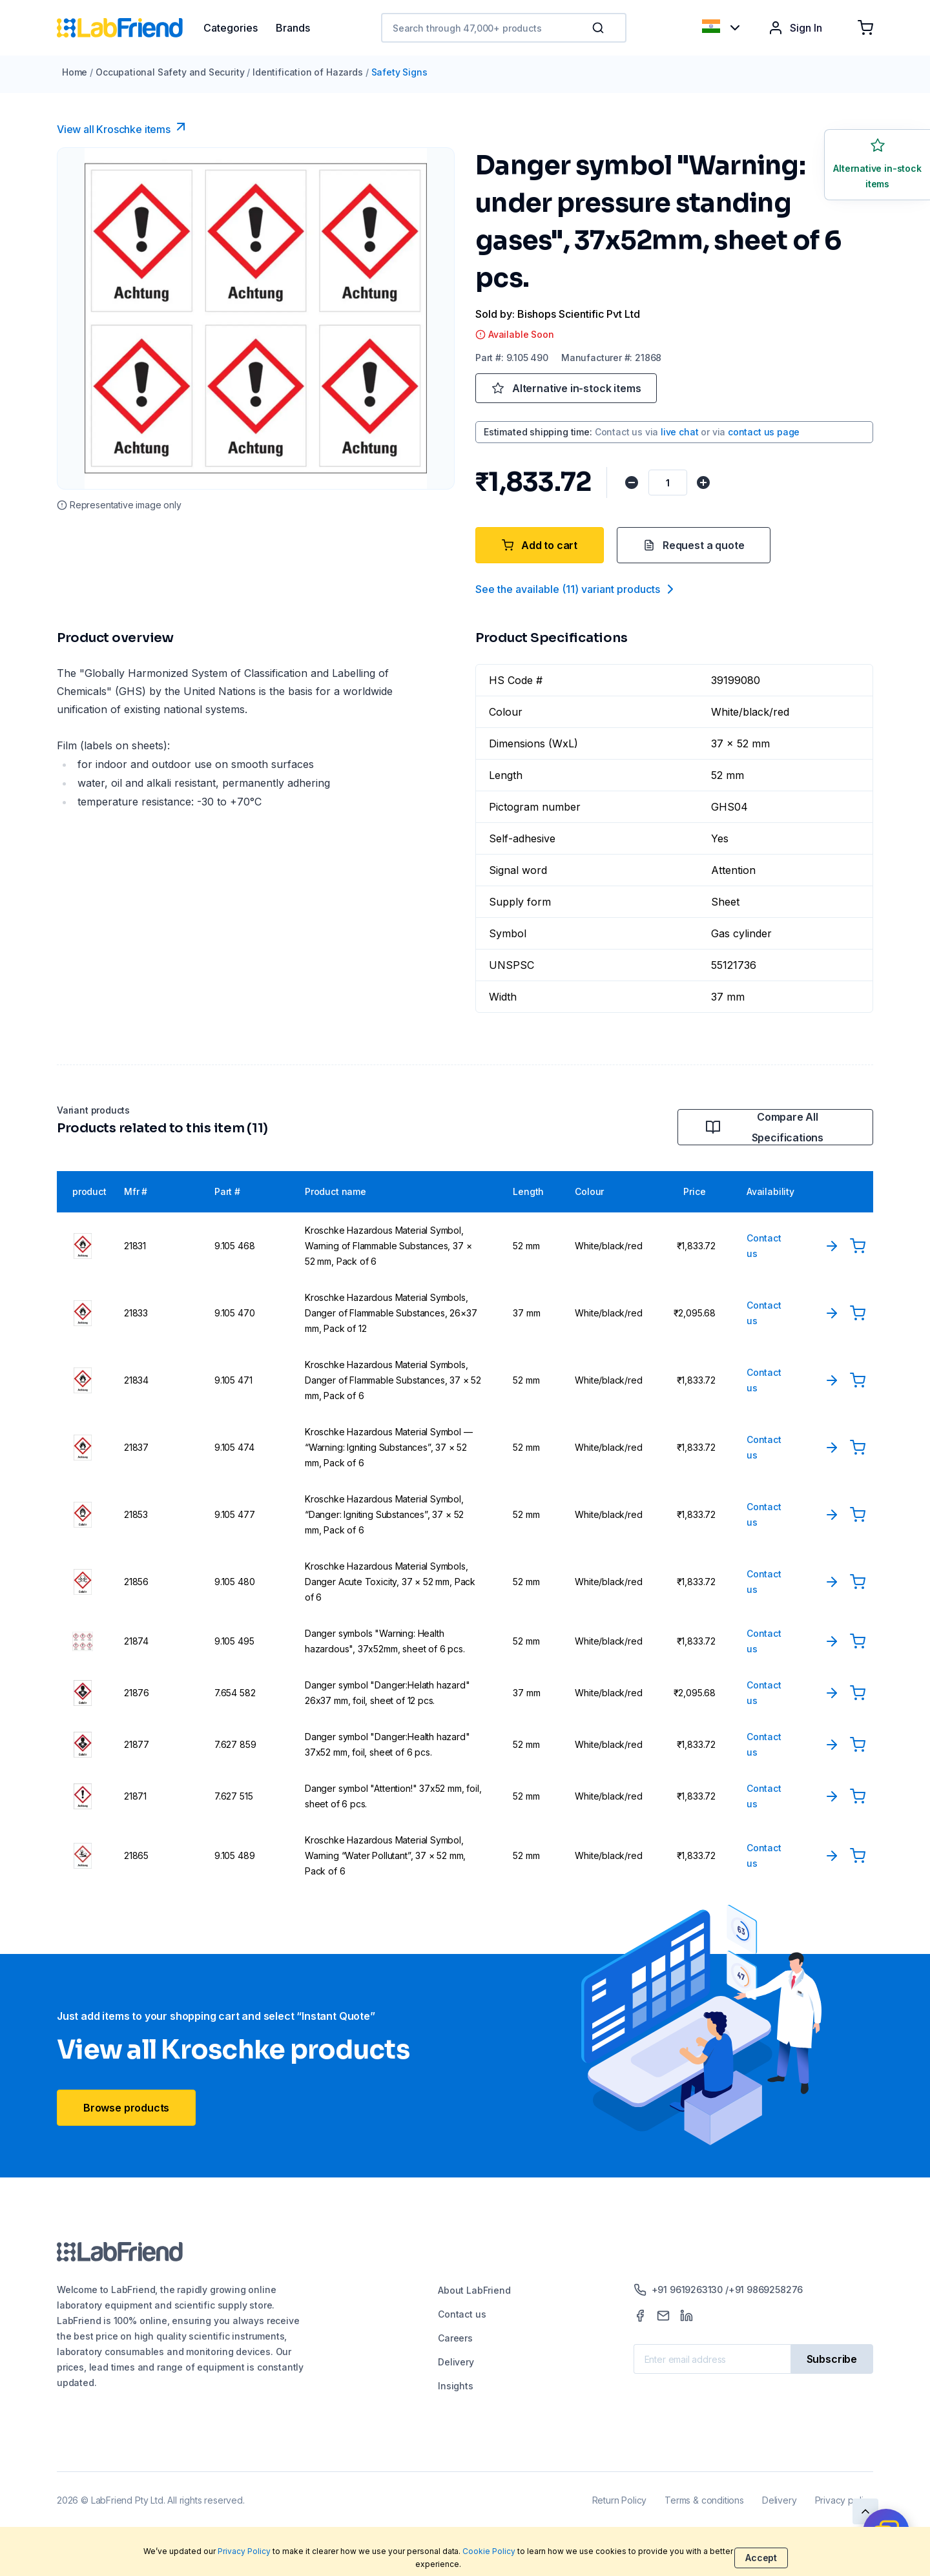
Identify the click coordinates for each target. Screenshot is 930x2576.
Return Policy (619, 2500)
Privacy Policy (244, 2551)
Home (74, 72)
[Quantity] (666, 482)
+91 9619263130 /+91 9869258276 (718, 2290)
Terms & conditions (704, 2500)
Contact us (462, 2314)
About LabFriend (474, 2290)
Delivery (456, 2361)
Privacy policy (844, 2500)
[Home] (130, 27)
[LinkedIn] (686, 2315)
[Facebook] (640, 2315)
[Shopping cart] (865, 28)
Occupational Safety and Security (170, 72)
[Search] (599, 27)
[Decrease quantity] (631, 482)
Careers (455, 2337)
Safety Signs (399, 72)
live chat (679, 431)
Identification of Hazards (308, 72)
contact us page (764, 431)
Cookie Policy (488, 2551)
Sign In (795, 28)
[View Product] (832, 1246)
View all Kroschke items (123, 127)
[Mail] (663, 2315)
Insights (455, 2385)
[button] (600, 27)
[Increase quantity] (702, 482)
